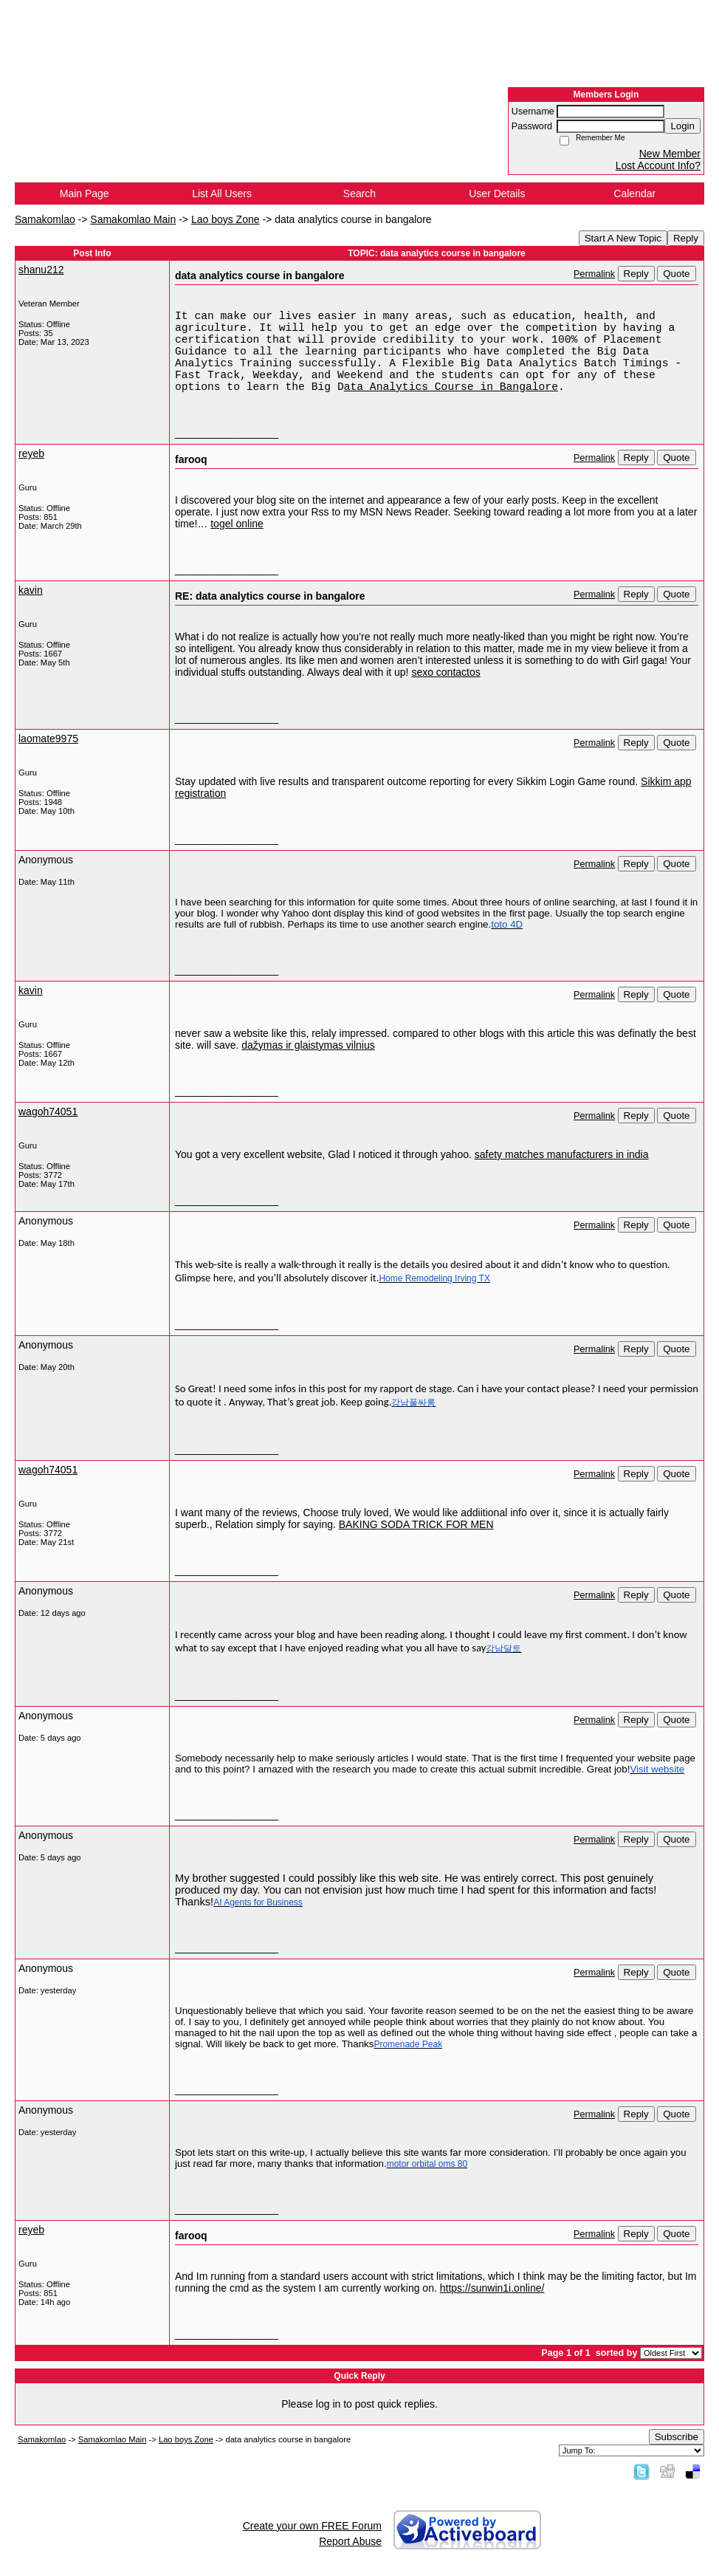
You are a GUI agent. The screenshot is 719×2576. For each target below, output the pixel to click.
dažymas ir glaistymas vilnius (308, 1045)
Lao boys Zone (225, 219)
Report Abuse (350, 2541)
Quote (676, 273)
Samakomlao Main (133, 219)
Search (359, 193)
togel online (237, 524)
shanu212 (41, 269)
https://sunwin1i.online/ (492, 2288)
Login (682, 125)
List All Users (222, 193)
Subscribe (676, 2436)
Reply (685, 238)
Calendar (634, 193)
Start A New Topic (623, 238)
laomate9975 (48, 738)
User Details (497, 193)
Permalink (594, 274)
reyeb (31, 453)
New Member (670, 154)
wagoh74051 (48, 1111)
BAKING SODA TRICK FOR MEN (416, 1524)
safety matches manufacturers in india (562, 1154)
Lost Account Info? (658, 165)
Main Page (84, 193)
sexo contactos (445, 672)
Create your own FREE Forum (312, 2526)
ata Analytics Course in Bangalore (451, 387)
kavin (30, 590)
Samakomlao (45, 219)
